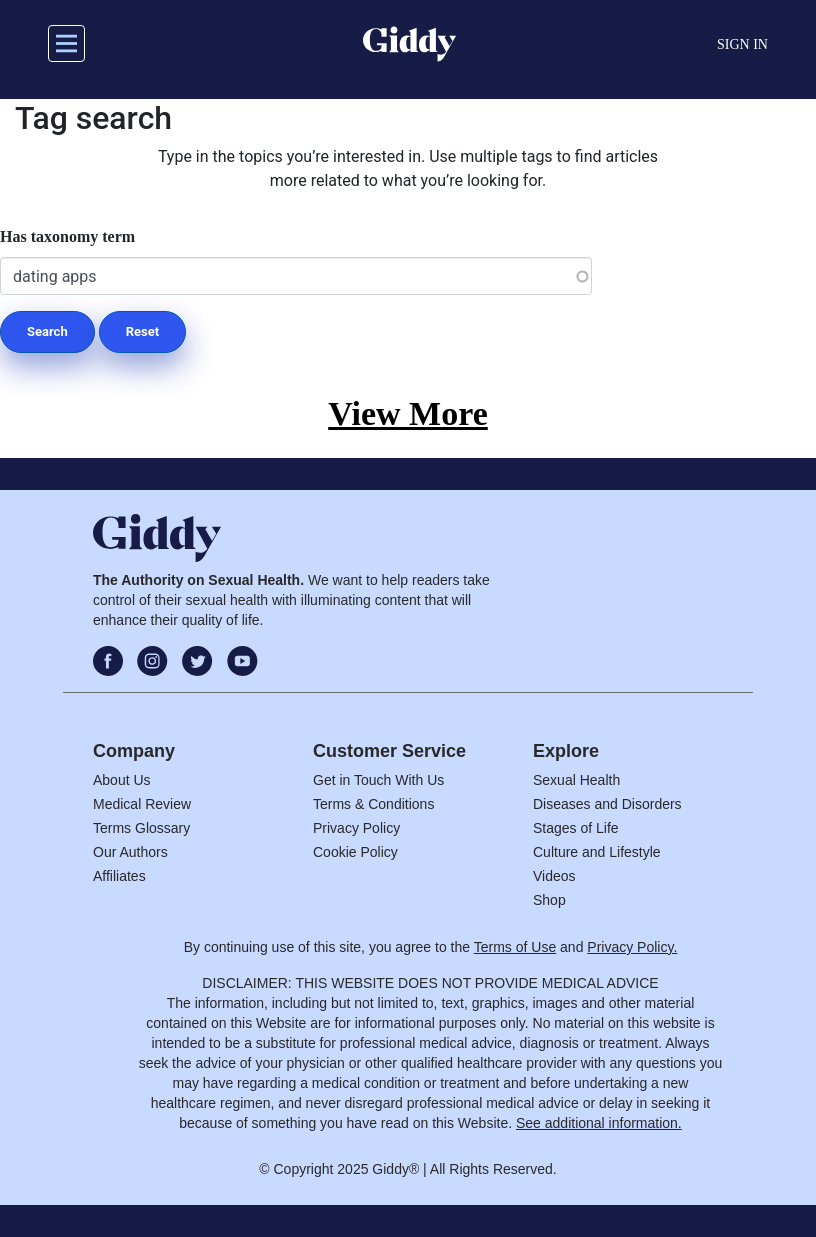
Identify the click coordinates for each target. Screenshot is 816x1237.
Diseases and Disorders (607, 804)
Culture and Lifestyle (597, 852)
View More (408, 413)
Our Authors (130, 852)
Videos (554, 876)
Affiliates (119, 876)
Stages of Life (576, 828)
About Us (122, 780)
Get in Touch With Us (378, 780)
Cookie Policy (355, 852)
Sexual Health (576, 780)
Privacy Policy (356, 828)
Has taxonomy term (67, 236)
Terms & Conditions (373, 804)
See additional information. (599, 1123)
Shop (549, 900)
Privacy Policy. (632, 947)
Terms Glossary (141, 828)
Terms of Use (515, 947)
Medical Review (142, 804)
